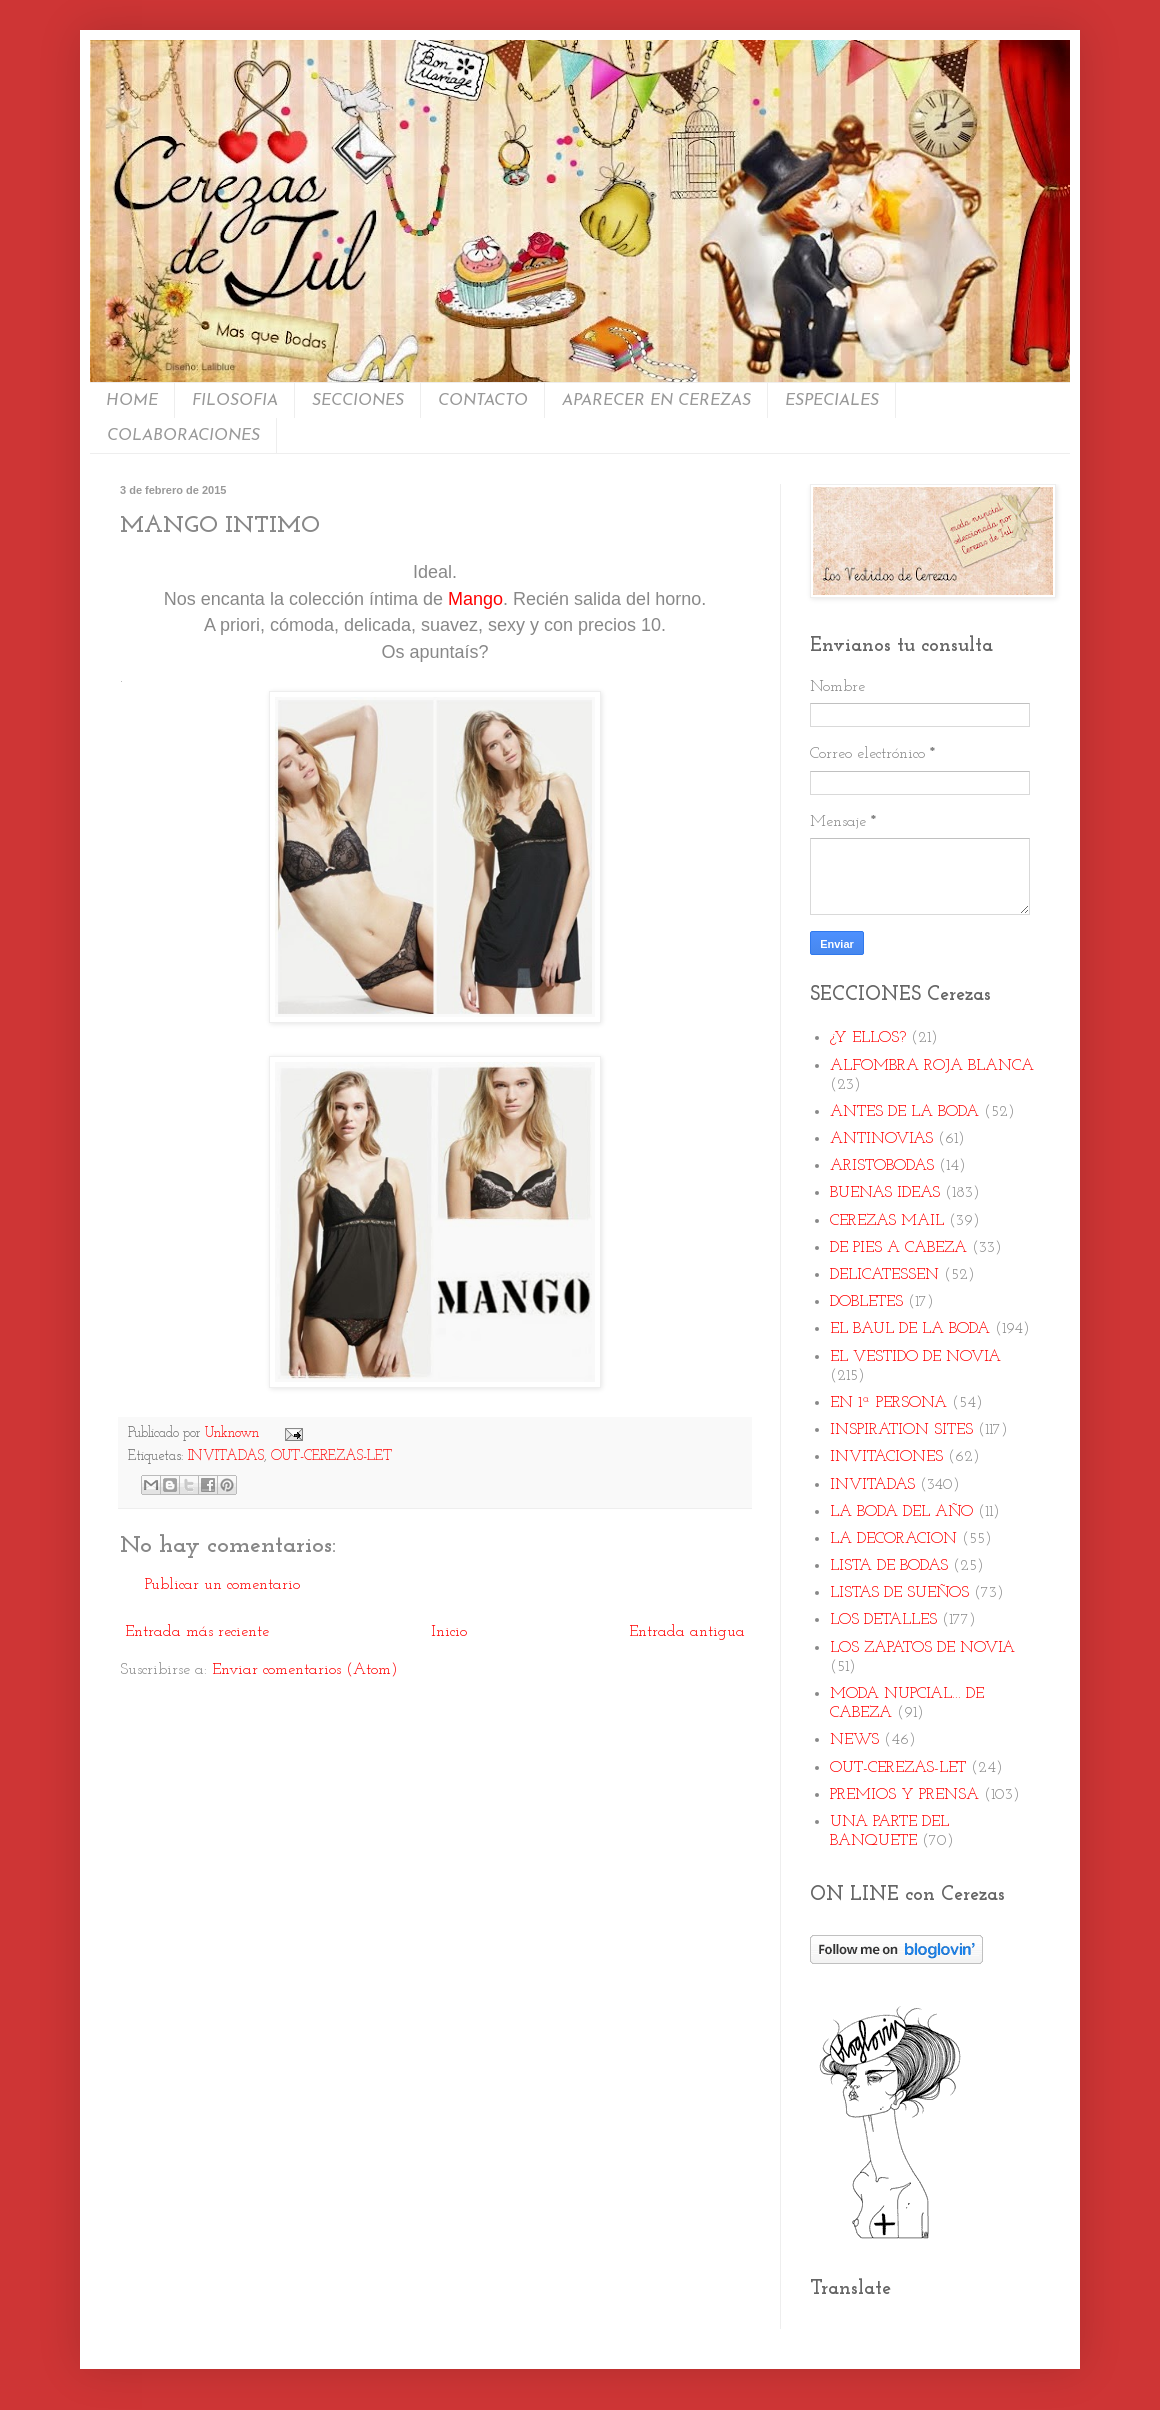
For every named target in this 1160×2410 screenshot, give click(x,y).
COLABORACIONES (183, 436)
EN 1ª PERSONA (888, 1403)
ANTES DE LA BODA (904, 1112)
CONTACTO (483, 401)
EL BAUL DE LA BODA (910, 1329)
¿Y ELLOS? (868, 1038)
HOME (132, 401)
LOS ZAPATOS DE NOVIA (922, 1648)
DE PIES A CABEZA (898, 1248)
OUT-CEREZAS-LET (331, 1456)
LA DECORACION (893, 1539)
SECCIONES (358, 401)
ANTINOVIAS (881, 1139)
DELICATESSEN (884, 1275)
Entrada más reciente (197, 1632)
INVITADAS (226, 1456)
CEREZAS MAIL (887, 1221)
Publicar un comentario (222, 1585)
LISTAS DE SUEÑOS (899, 1593)
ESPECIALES (832, 401)
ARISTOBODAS (882, 1166)
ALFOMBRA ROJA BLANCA (932, 1066)
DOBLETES (866, 1302)
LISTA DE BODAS (889, 1566)
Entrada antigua (687, 1632)
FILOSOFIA (235, 401)
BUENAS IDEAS (885, 1193)
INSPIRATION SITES (901, 1430)
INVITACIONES (886, 1457)
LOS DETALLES (883, 1620)
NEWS (854, 1740)
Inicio (449, 1632)
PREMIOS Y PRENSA (904, 1795)
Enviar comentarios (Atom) (305, 1670)
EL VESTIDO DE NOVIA (915, 1357)
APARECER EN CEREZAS (656, 401)
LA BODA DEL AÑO (901, 1512)
